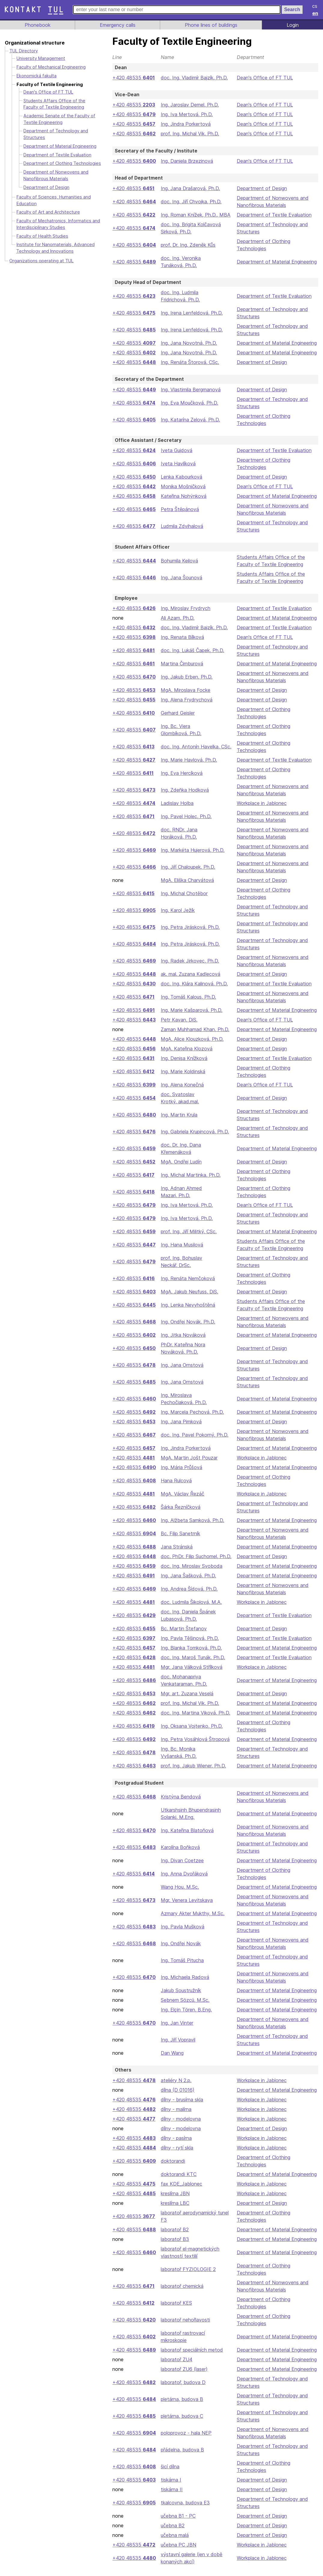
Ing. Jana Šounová (181, 578)
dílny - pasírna (176, 2145)
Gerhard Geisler (178, 713)
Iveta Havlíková (177, 464)
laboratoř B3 (174, 2246)
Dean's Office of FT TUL (264, 78)
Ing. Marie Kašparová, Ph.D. (191, 1010)
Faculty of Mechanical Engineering (52, 66)
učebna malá (174, 2542)
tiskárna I (170, 2487)
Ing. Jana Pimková (180, 1422)
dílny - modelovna (180, 2126)
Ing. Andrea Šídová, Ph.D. (189, 1596)
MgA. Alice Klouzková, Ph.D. (192, 1039)
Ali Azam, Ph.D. (177, 618)
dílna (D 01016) (176, 2097)
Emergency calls (117, 25)
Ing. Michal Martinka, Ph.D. (190, 1175)
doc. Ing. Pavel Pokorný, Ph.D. (194, 1435)
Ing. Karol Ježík (177, 910)
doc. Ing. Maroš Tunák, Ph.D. (192, 1665)
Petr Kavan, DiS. (178, 1020)
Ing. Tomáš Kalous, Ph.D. (188, 997)
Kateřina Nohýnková (183, 496)
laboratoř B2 (174, 2237)
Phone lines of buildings (211, 25)
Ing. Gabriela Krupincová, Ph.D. (195, 1132)
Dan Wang (171, 2060)
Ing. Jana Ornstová (181, 1365)
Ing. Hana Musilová (181, 1245)
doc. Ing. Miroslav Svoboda (190, 1573)
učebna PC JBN (178, 2552)
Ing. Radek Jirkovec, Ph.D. (189, 961)
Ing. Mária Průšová (181, 1467)
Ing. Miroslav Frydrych (185, 608)
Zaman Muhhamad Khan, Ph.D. (195, 1029)
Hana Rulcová (175, 1481)
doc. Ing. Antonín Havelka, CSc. (195, 747)
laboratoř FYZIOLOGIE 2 (187, 2276)
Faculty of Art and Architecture (48, 211)
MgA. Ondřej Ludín (181, 1162)
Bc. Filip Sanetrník (180, 1533)
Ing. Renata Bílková (181, 637)
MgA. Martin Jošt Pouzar (188, 1458)
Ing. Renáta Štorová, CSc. (189, 362)
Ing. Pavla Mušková (182, 1934)
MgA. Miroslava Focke (185, 690)
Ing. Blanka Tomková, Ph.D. (190, 1655)
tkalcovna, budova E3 (184, 2510)
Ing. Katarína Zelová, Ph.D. (190, 420)
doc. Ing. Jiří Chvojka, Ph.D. (191, 202)
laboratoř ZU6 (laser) (183, 2376)
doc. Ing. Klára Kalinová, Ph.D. (194, 984)
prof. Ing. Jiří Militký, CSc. (189, 1231)
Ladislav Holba (176, 803)
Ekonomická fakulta (36, 75)
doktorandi (172, 2168)
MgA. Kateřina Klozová (185, 1049)
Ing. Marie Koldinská (183, 1071)
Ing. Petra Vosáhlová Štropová (194, 1746)
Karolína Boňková (179, 1854)
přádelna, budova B (182, 2457)
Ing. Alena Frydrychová (186, 700)
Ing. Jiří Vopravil (178, 2047)
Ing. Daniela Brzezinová (186, 161)
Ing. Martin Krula (178, 1115)
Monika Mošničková (182, 486)
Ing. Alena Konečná (182, 1085)
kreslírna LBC (175, 2210)
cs (315, 6)
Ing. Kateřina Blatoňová (186, 1838)
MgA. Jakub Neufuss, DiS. (189, 1292)
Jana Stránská (176, 1547)
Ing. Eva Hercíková (181, 773)
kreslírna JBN (175, 2201)
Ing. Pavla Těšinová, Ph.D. (189, 1645)
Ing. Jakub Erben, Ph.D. (186, 677)
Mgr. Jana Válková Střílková (191, 1674)
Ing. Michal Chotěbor (183, 893)
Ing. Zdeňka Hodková (184, 790)
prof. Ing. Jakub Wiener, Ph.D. (193, 1773)
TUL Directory (23, 50)
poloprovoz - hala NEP (185, 2440)
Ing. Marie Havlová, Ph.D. (188, 760)
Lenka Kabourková (181, 477)
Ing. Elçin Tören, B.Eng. (186, 2017)
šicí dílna (170, 2474)
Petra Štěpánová (178, 509)
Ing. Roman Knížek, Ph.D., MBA (195, 215)
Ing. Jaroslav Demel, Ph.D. (189, 105)
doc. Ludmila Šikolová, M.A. (191, 1609)
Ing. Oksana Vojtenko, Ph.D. (191, 1733)
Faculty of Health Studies (42, 236)
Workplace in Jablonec (263, 803)
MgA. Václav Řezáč (181, 1494)
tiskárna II (171, 2497)
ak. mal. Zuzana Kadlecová (190, 974)
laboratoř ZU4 (175, 2367)
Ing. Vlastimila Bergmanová (190, 390)
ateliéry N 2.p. (176, 2088)
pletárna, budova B (181, 2406)
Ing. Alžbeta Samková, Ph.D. (192, 1520)
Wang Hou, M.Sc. (179, 1894)
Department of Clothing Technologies (61, 163)
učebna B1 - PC (177, 2523)
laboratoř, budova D (182, 2389)
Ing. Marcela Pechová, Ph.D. (192, 1412)
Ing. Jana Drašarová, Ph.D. (190, 188)
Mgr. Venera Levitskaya (186, 1907)
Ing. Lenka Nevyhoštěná (187, 1305)
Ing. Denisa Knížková (183, 1058)
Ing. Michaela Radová (184, 1984)
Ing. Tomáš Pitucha (181, 1967)
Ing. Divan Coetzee (181, 1868)
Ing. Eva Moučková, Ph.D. (189, 403)
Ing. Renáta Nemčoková (187, 1278)
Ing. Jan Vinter (176, 2030)
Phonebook (37, 25)
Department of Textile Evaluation (274, 215)
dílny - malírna (176, 2116)
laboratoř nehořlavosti (184, 2327)
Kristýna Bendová (180, 1804)
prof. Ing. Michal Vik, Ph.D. (190, 134)
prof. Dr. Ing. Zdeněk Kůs (188, 245)
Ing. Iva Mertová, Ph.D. (185, 114)
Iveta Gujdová (175, 450)
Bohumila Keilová (179, 561)
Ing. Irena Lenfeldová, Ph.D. (191, 313)
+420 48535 (133, 78)
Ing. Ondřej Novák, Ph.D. (187, 1322)
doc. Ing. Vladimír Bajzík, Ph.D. (194, 78)
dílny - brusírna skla (182, 2107)
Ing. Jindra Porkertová (185, 124)
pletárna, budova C (181, 2423)
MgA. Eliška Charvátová (187, 880)
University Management (41, 58)
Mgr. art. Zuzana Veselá (186, 1701)
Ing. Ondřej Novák (180, 1951)
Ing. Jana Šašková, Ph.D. (188, 1583)
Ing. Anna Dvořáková (183, 1881)
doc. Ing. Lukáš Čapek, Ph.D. (192, 650)
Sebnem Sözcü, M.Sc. (185, 2007)
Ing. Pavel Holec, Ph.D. (185, 816)
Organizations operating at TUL (41, 260)
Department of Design (262, 188)
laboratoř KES (175, 2310)
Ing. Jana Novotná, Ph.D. (188, 343)
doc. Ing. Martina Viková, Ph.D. (194, 1720)
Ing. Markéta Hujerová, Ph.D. (192, 850)
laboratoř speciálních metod (191, 2357)
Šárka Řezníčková (180, 1507)
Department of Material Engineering (277, 262)
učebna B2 (172, 2533)
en (315, 13)
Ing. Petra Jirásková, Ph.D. (189, 927)
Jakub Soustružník (181, 1998)
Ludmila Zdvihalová (182, 526)
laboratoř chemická (181, 2293)
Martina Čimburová (181, 664)
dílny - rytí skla (176, 2155)
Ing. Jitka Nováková (182, 1335)
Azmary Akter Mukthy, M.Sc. (192, 1921)
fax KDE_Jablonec (180, 2191)
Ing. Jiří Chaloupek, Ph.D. (188, 867)
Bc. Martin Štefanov (182, 1636)
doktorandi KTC (177, 2181)
